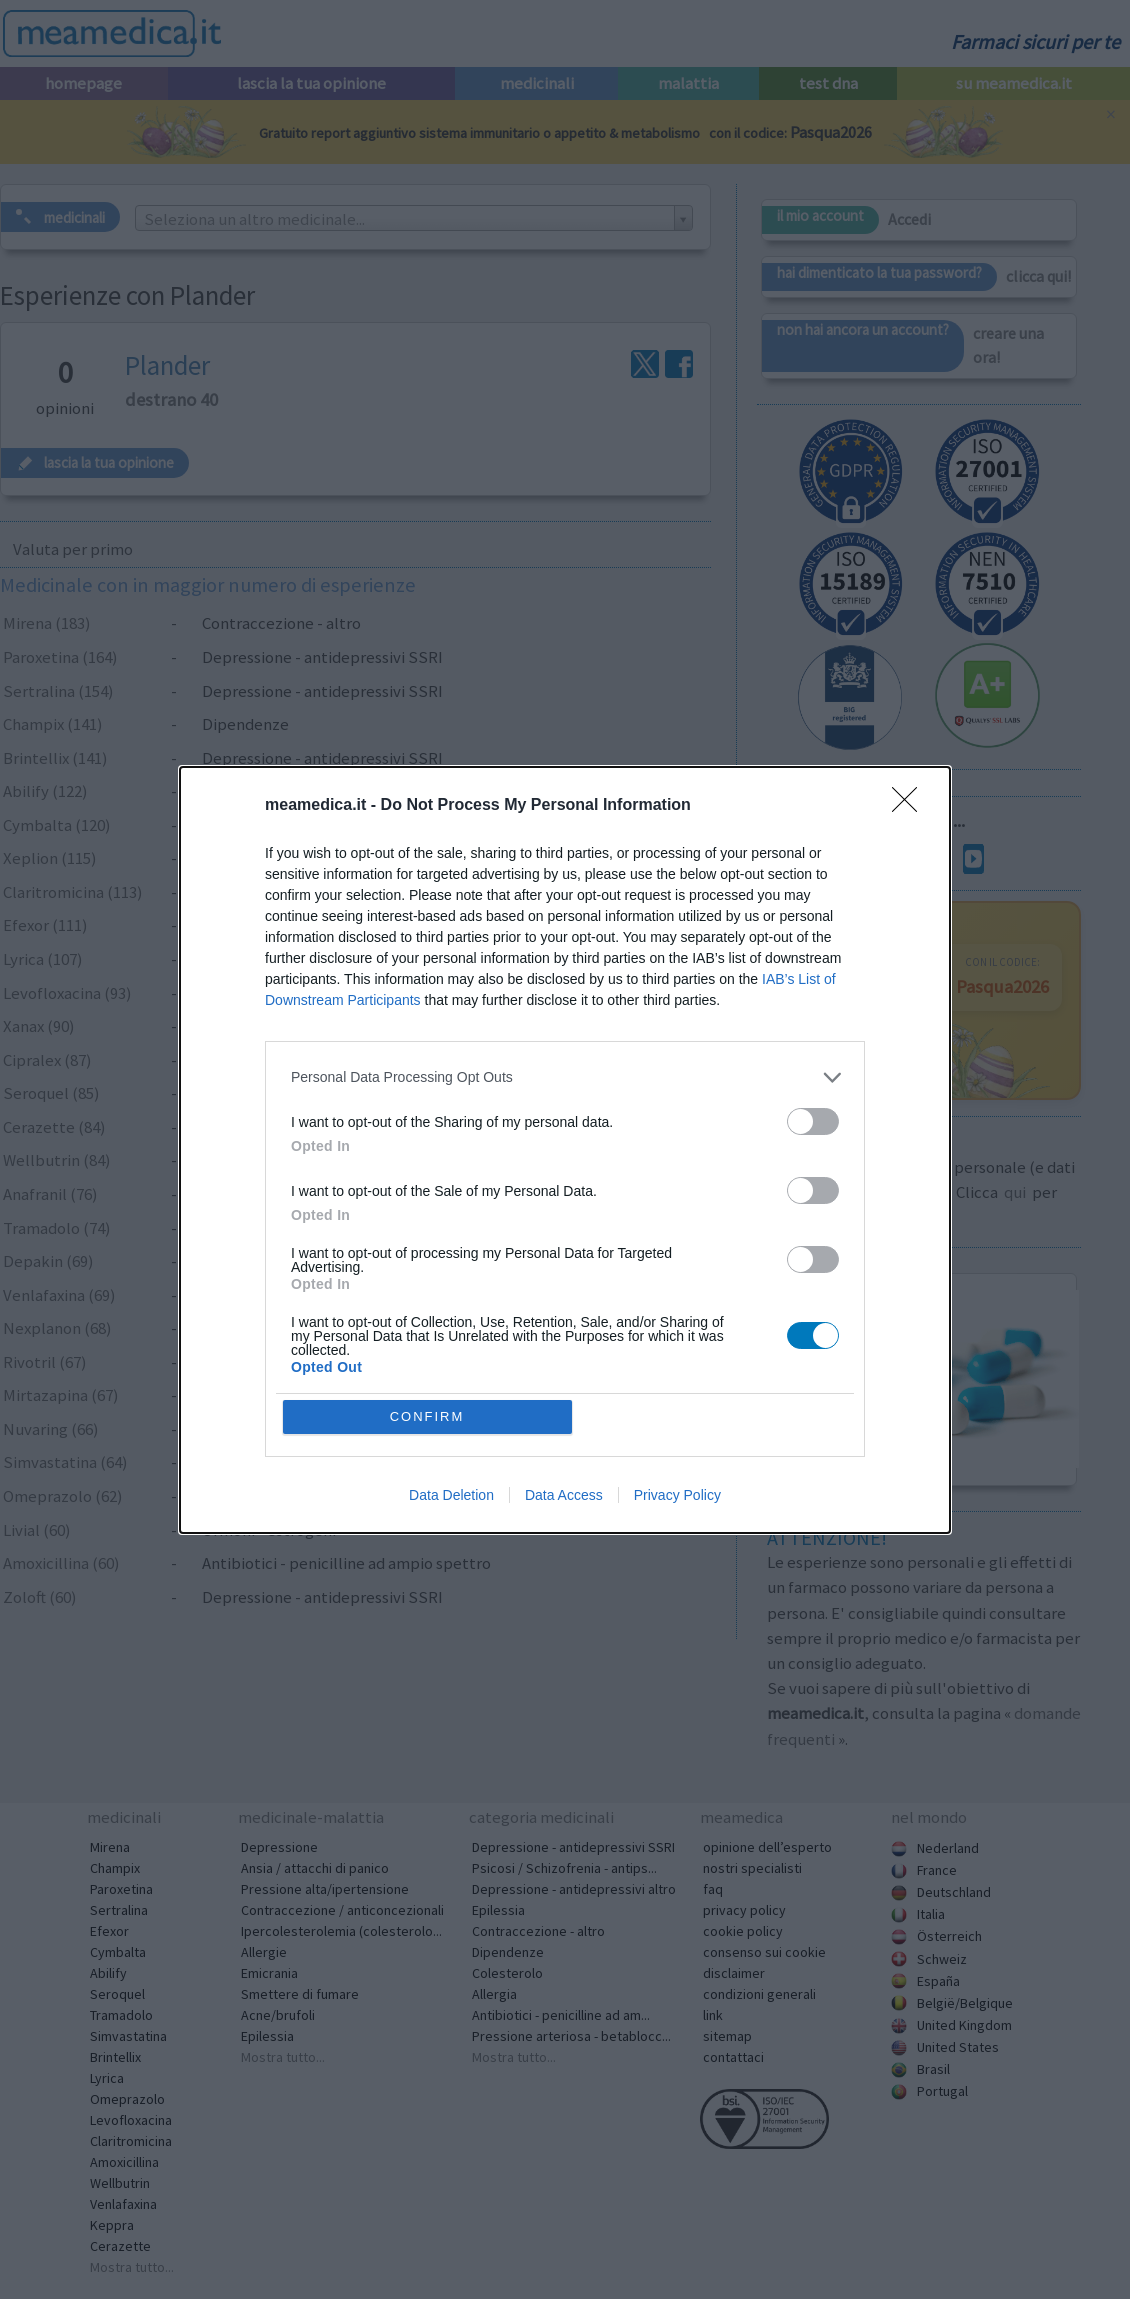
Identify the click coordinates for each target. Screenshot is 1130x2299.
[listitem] (565, 1077)
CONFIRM (427, 1416)
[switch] (813, 1121)
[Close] (911, 806)
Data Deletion (451, 1495)
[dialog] (565, 1150)
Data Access (564, 1495)
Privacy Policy (677, 1495)
